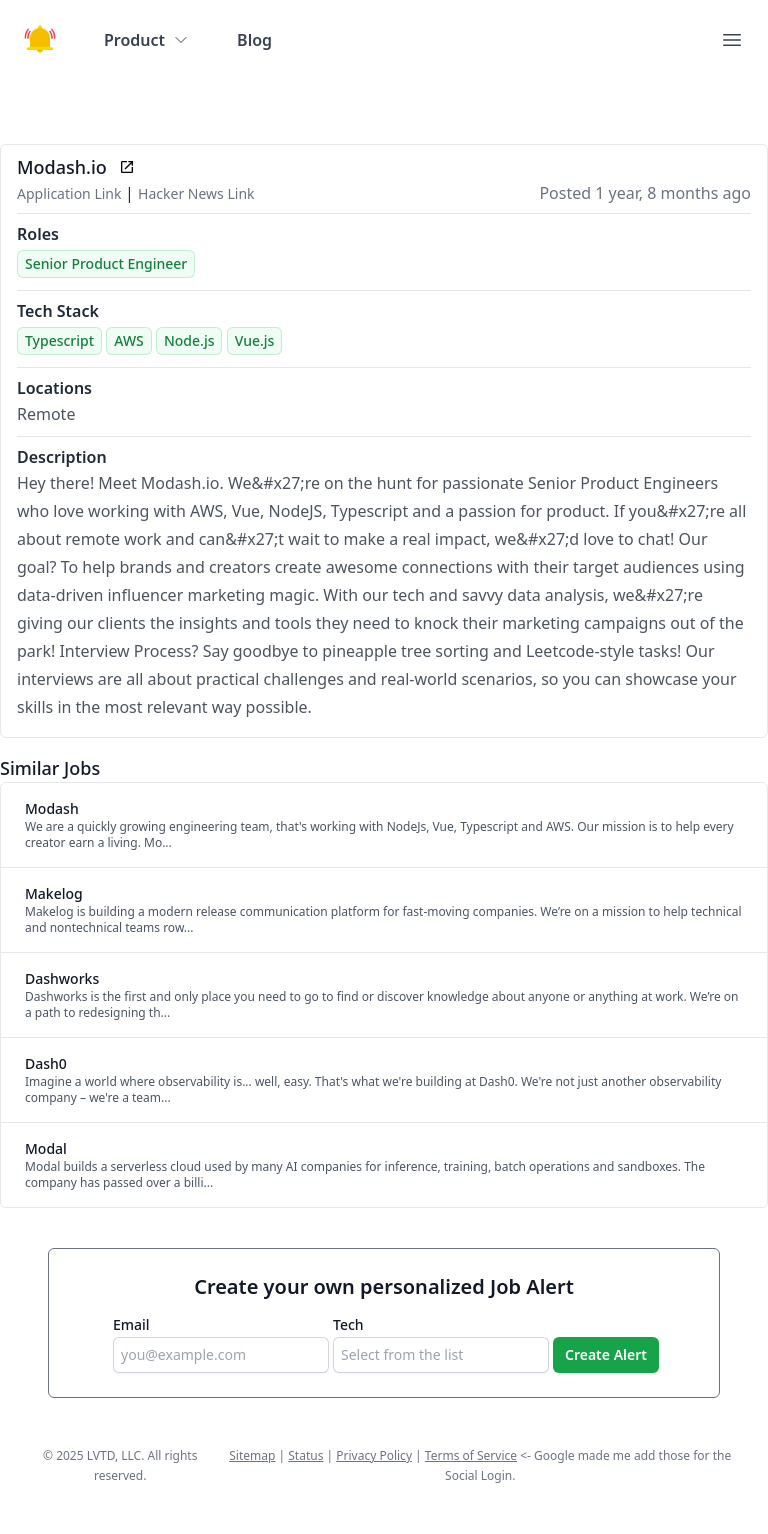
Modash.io (62, 167)
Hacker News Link (196, 193)
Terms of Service (471, 1455)
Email (131, 1324)
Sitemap (252, 1455)
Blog (254, 40)
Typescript (59, 340)
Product (146, 40)
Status (305, 1455)
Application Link (71, 193)
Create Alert (606, 1354)
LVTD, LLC (114, 1455)
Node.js (189, 340)
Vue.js (255, 340)
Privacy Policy (374, 1455)
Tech (348, 1324)
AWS (128, 340)
